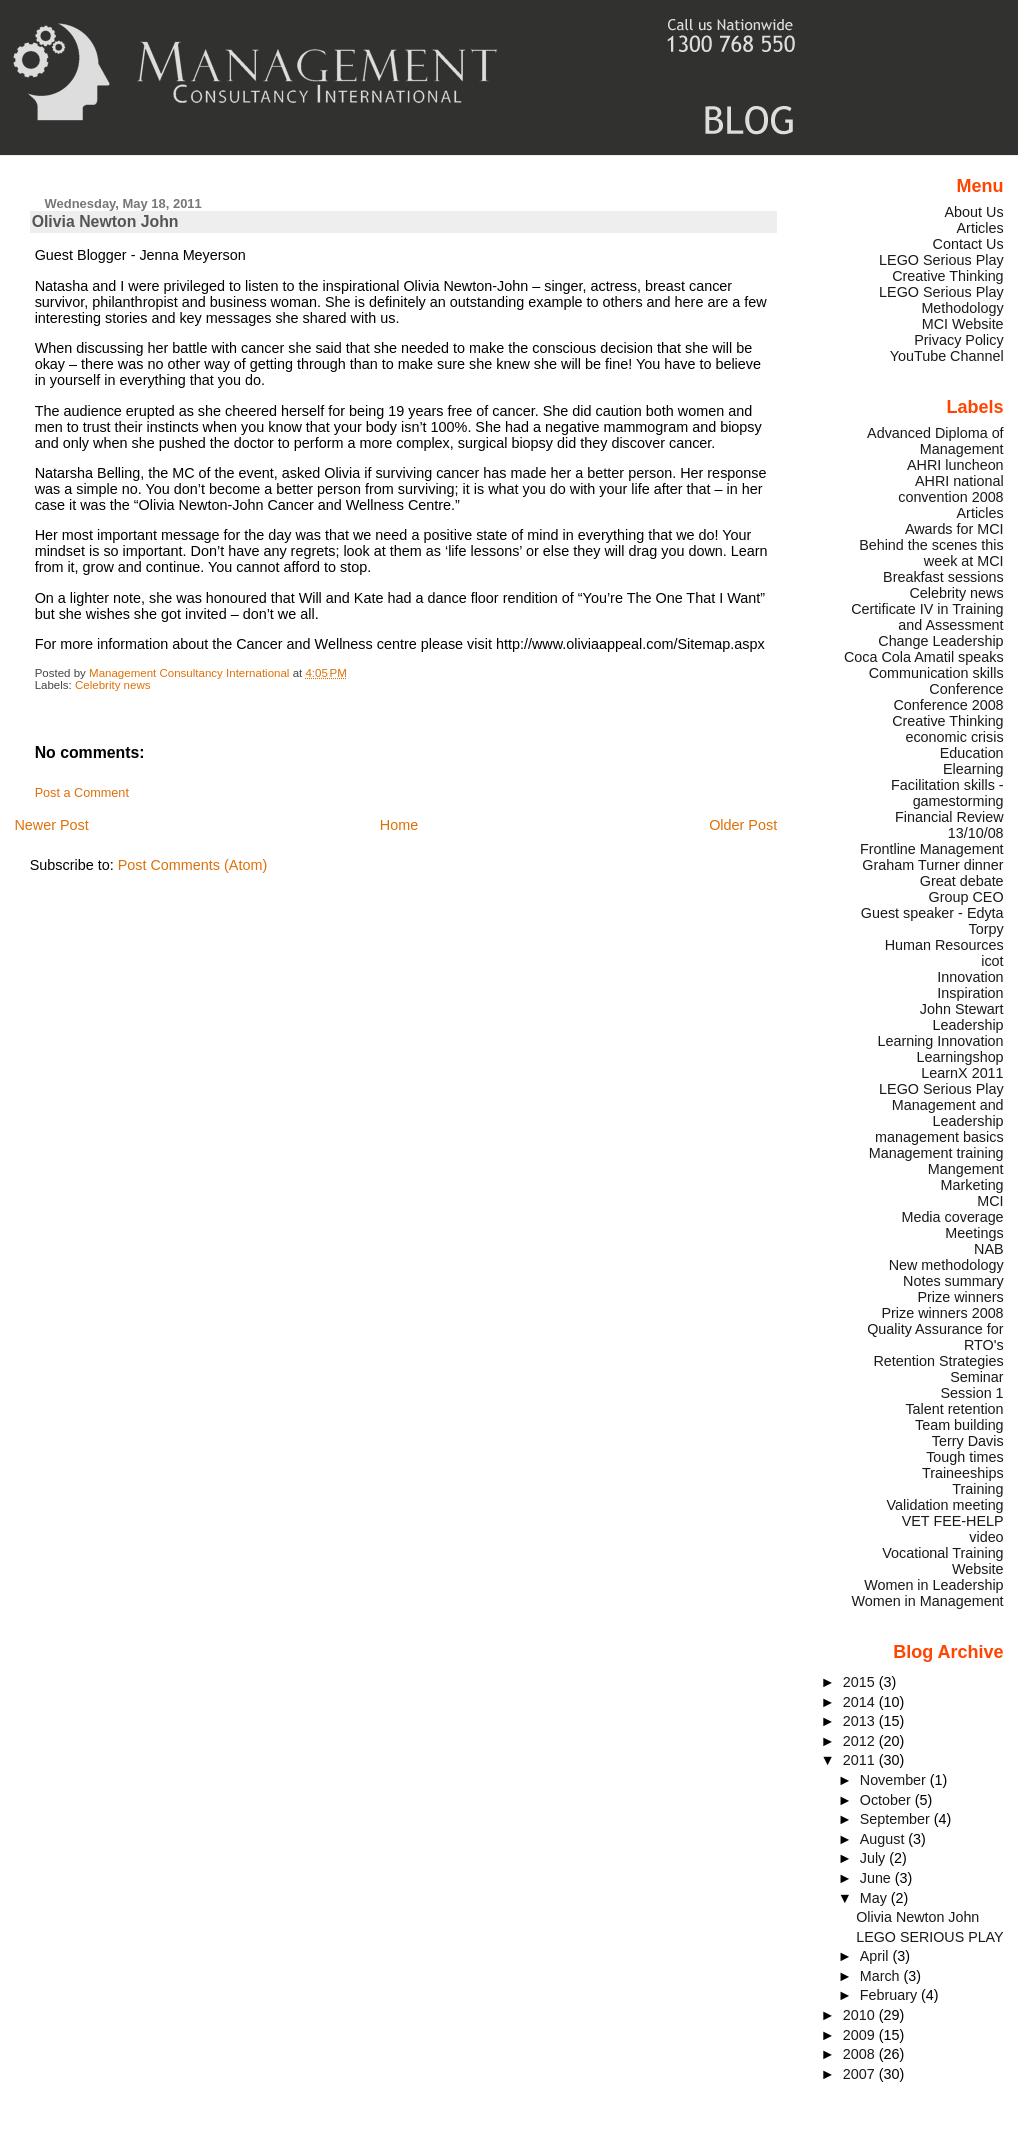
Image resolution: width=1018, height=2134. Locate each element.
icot (992, 961)
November (895, 1780)
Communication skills (936, 673)
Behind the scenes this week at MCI (931, 553)
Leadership (968, 1025)
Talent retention (954, 1409)
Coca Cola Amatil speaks (924, 657)
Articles (980, 228)
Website (978, 1569)
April (876, 1956)
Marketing (972, 1185)
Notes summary (953, 1281)
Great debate (962, 881)
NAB (989, 1249)
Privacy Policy (958, 340)
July (874, 1858)
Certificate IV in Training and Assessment (927, 617)
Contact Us (968, 244)
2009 (861, 2035)
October (887, 1800)
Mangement (966, 1169)
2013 (861, 1721)
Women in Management (927, 1601)
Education (972, 753)
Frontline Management (932, 849)
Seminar (976, 1377)
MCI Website (963, 324)
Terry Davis (968, 1441)
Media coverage (952, 1217)
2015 (861, 1682)
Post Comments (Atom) (193, 865)
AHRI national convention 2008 (950, 489)
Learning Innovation (940, 1041)
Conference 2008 (948, 705)
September (897, 1819)
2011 (861, 1760)
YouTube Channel (947, 356)
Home (399, 825)
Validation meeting (945, 1505)
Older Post (743, 825)
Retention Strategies (938, 1361)
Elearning (973, 769)
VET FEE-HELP (953, 1521)
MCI (990, 1201)
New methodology (946, 1265)
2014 (861, 1702)
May (875, 1898)
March (882, 1976)
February (890, 1995)
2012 (861, 1741)
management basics (939, 1137)
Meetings (974, 1233)
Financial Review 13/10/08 (949, 825)
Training (977, 1489)
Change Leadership (940, 641)
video (986, 1537)
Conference (966, 689)
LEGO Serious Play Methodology (941, 300)
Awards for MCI (954, 529)
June (877, 1878)
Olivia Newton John (917, 1917)
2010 (861, 2015)
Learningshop (960, 1057)
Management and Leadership (948, 1113)
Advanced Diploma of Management (935, 441)
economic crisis (954, 737)
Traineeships (963, 1473)
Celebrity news (113, 685)
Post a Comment (82, 793)
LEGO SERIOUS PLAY (929, 1937)
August (884, 1839)
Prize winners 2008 (942, 1313)
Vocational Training (942, 1553)
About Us (974, 212)
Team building (959, 1425)
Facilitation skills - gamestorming (947, 793)
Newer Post (51, 825)
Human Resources (944, 945)
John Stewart (962, 1009)
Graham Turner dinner (932, 865)
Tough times (964, 1457)
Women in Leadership (933, 1585)
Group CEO (966, 897)
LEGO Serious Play (941, 1089)
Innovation (970, 977)
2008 (861, 2054)
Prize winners (960, 1297)
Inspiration (970, 993)
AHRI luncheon (955, 465)
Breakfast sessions (943, 577)
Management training (936, 1153)
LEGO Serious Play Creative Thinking (941, 268)
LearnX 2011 (962, 1073)
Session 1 (972, 1393)
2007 (861, 2074)
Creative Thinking (947, 721)
